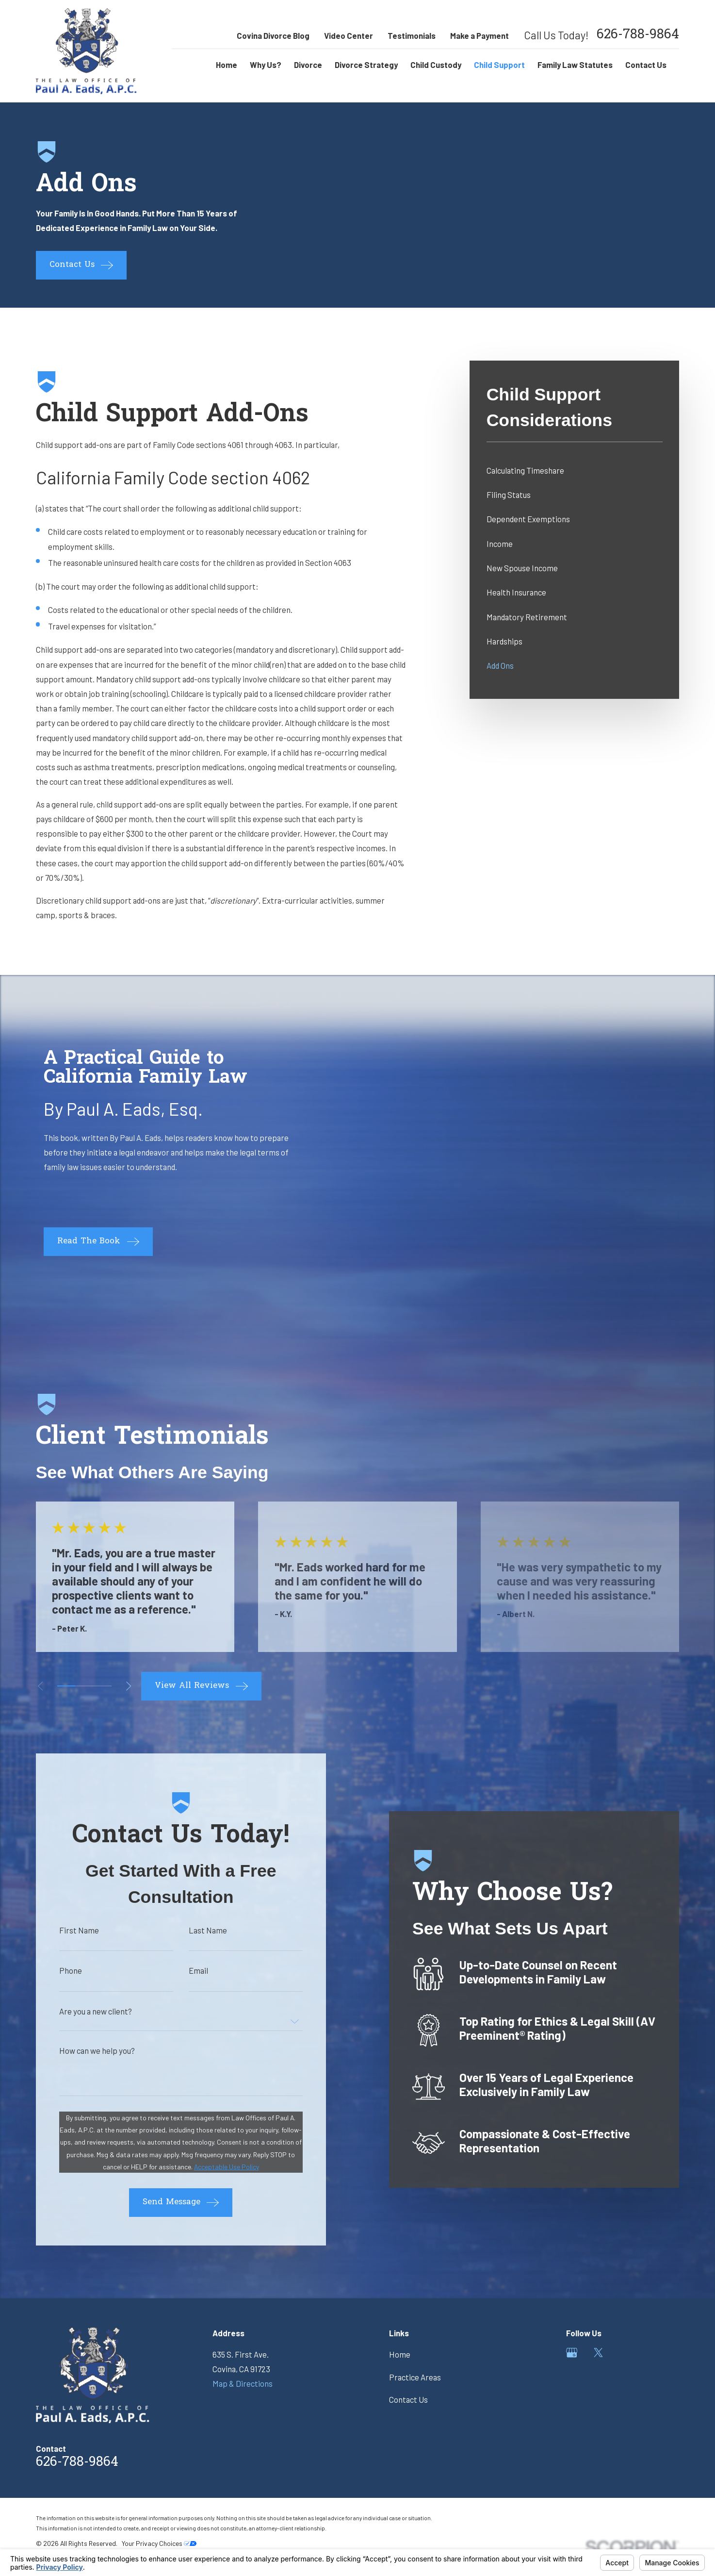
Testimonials (412, 35)
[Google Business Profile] (571, 2352)
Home (399, 2354)
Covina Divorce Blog (273, 35)
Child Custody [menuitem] (435, 64)
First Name (63, 1930)
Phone (54, 1970)
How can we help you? (81, 2051)
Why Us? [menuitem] (265, 64)
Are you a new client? (79, 2011)
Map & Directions (242, 2383)
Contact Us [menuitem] (645, 64)
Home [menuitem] (226, 64)
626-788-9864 (638, 35)
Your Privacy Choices (159, 2543)
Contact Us (408, 2399)
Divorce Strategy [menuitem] (366, 64)
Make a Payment (479, 35)
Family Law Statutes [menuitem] (575, 64)
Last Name (192, 1930)
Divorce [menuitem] (308, 64)
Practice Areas (415, 2377)
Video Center (348, 35)
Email (182, 1970)
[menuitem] (575, 470)
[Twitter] (598, 2352)
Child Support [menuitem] (499, 64)
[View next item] (128, 1686)
